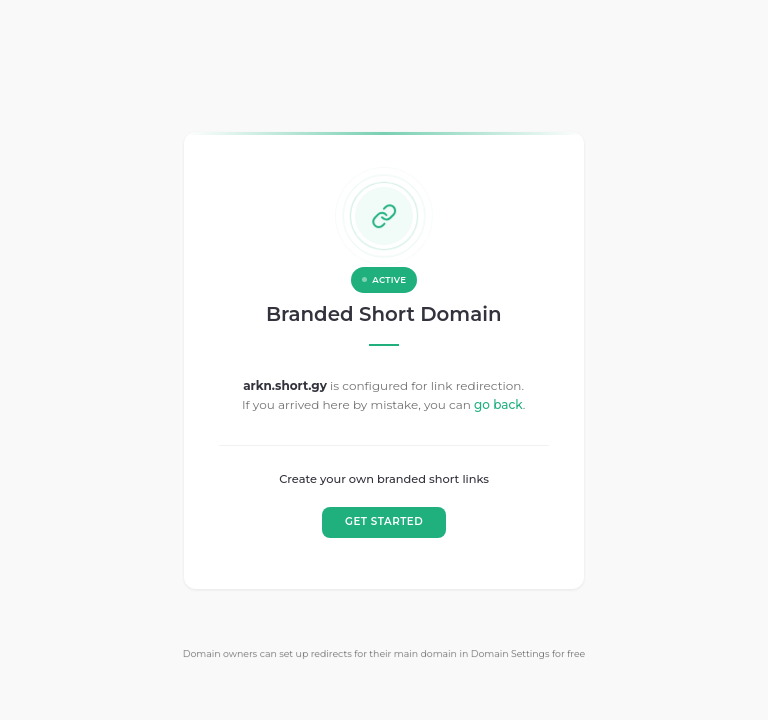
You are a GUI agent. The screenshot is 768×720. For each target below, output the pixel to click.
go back (498, 404)
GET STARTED (384, 521)
